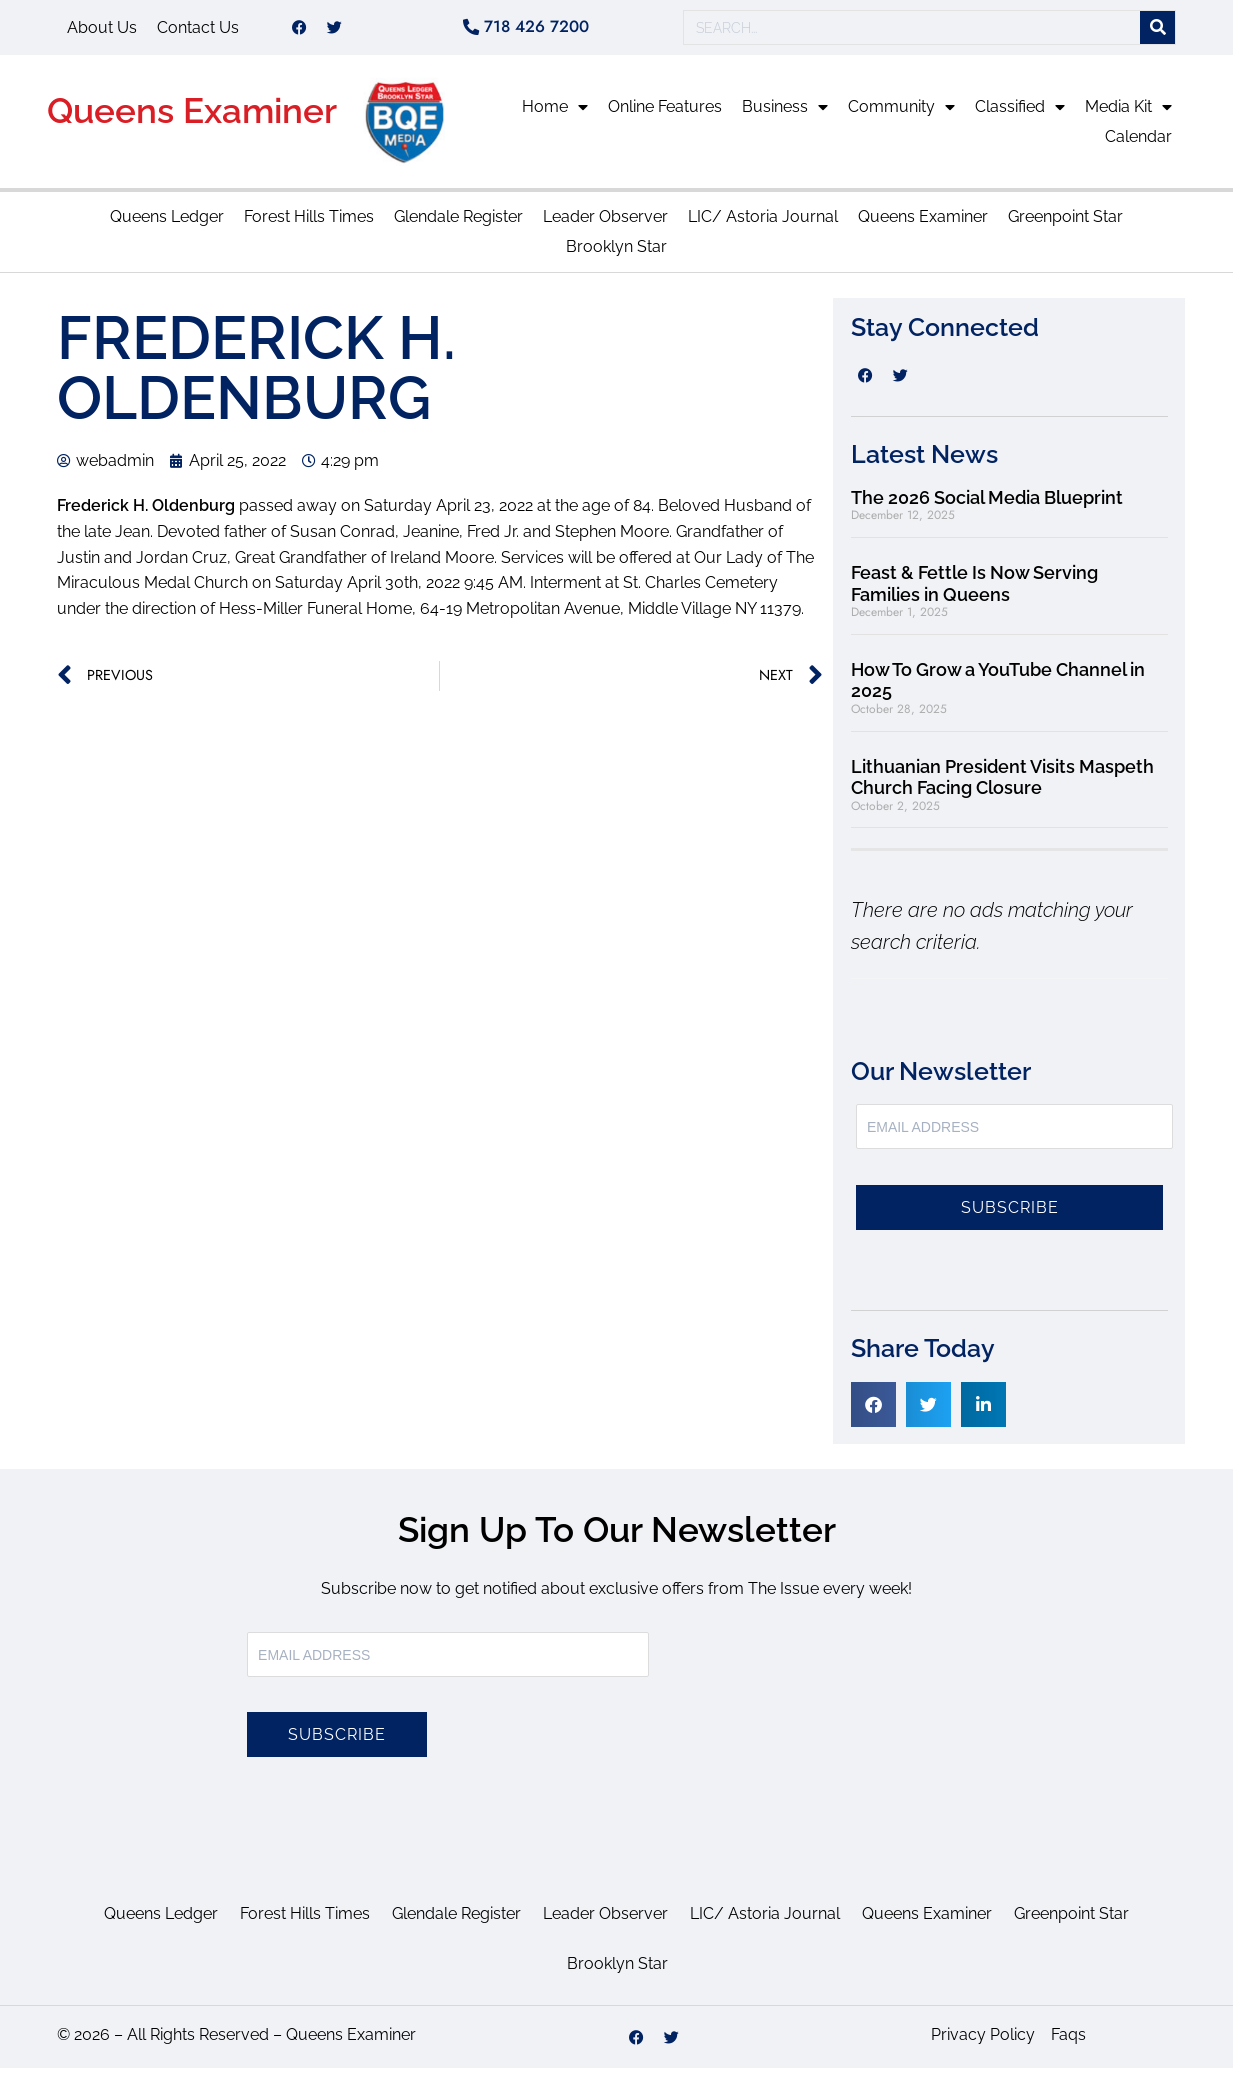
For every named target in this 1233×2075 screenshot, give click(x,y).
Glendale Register (458, 223)
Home (555, 114)
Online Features (665, 113)
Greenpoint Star (1065, 223)
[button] (873, 1411)
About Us (102, 30)
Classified (1020, 114)
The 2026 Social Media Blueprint (987, 504)
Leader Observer (605, 223)
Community (901, 114)
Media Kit (1128, 114)
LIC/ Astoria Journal (763, 223)
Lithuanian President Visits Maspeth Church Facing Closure (1002, 784)
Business (785, 114)
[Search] (1157, 31)
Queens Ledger (167, 223)
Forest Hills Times (309, 223)
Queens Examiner (192, 117)
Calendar (1138, 143)
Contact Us (198, 30)
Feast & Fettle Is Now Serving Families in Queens (974, 590)
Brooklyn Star (616, 253)
